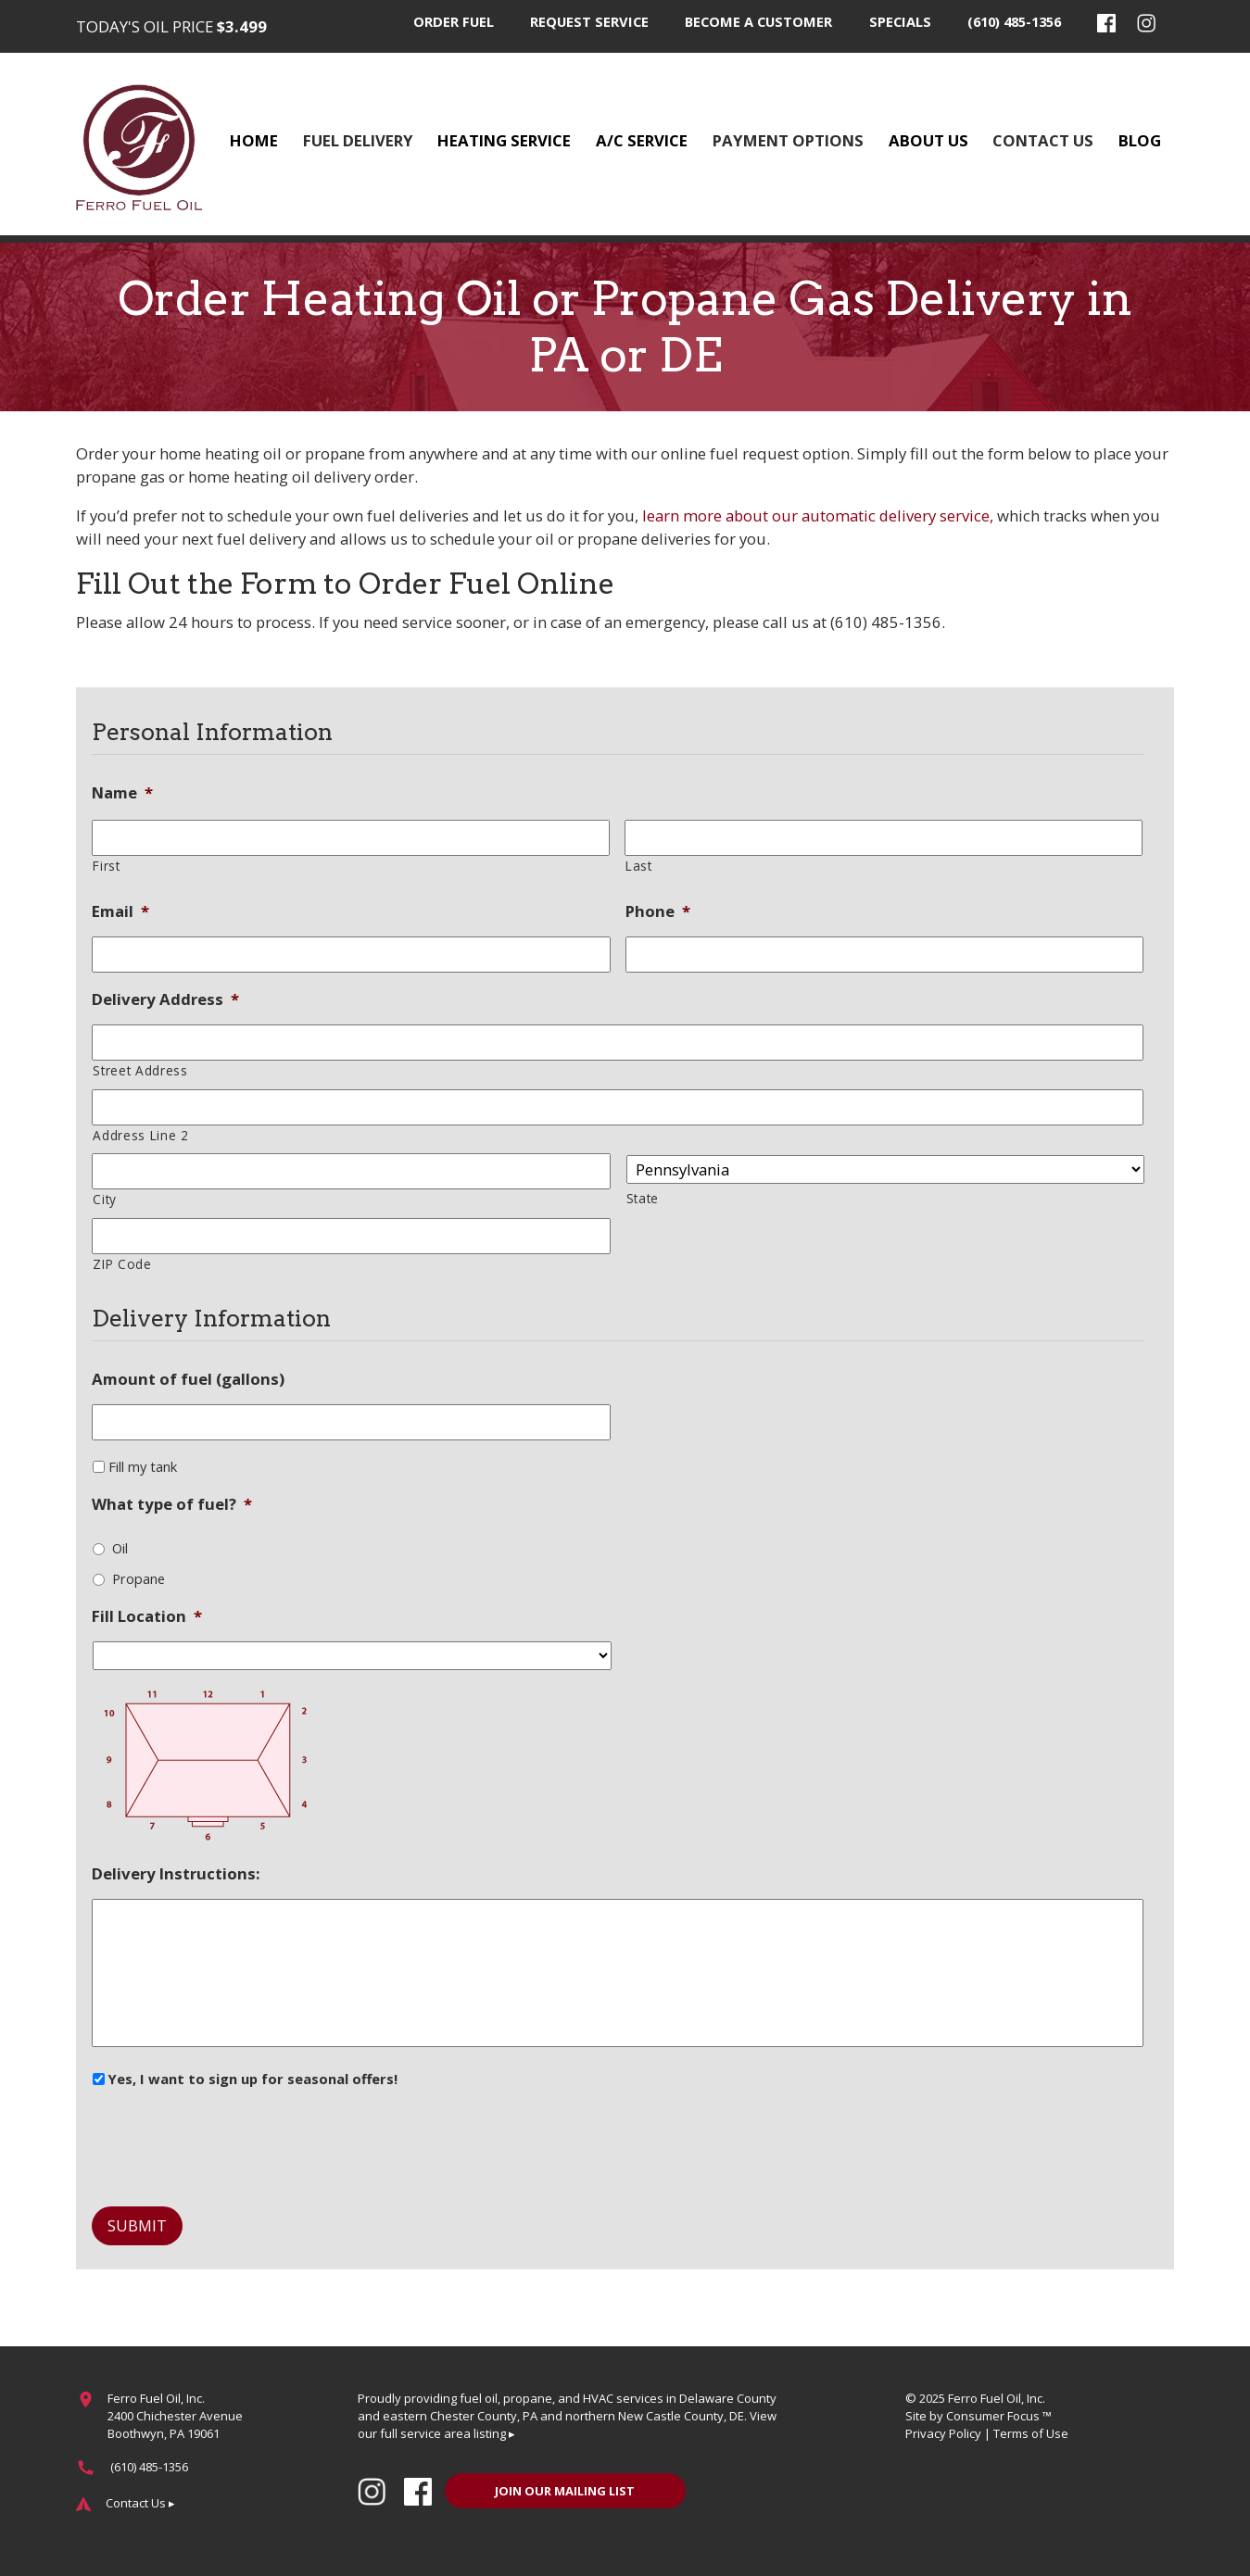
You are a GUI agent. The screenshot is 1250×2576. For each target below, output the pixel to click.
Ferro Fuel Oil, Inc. (996, 2398)
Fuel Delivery (358, 140)
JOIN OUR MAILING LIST (565, 2490)
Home (254, 140)
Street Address (140, 1070)
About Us (928, 140)
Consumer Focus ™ (999, 2415)
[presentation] (232, 2141)
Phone (657, 911)
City (105, 1199)
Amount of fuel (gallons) (188, 1379)
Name (122, 793)
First (106, 865)
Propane (138, 1578)
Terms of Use (1030, 2433)
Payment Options (788, 140)
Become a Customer (758, 21)
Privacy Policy (943, 2433)
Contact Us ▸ (140, 2502)
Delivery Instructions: (176, 1874)
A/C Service (642, 140)
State (642, 1198)
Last (638, 865)
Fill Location (147, 1616)
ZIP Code (122, 1264)
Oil (120, 1548)
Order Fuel (453, 21)
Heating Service (504, 140)
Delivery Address (165, 999)
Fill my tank (142, 1466)
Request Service (589, 21)
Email (120, 911)
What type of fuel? (172, 1504)
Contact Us (1042, 140)
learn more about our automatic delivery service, (815, 515)
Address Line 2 (140, 1135)
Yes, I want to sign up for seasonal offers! (253, 2078)
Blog (1139, 140)
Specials (900, 21)
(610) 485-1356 (1014, 21)
